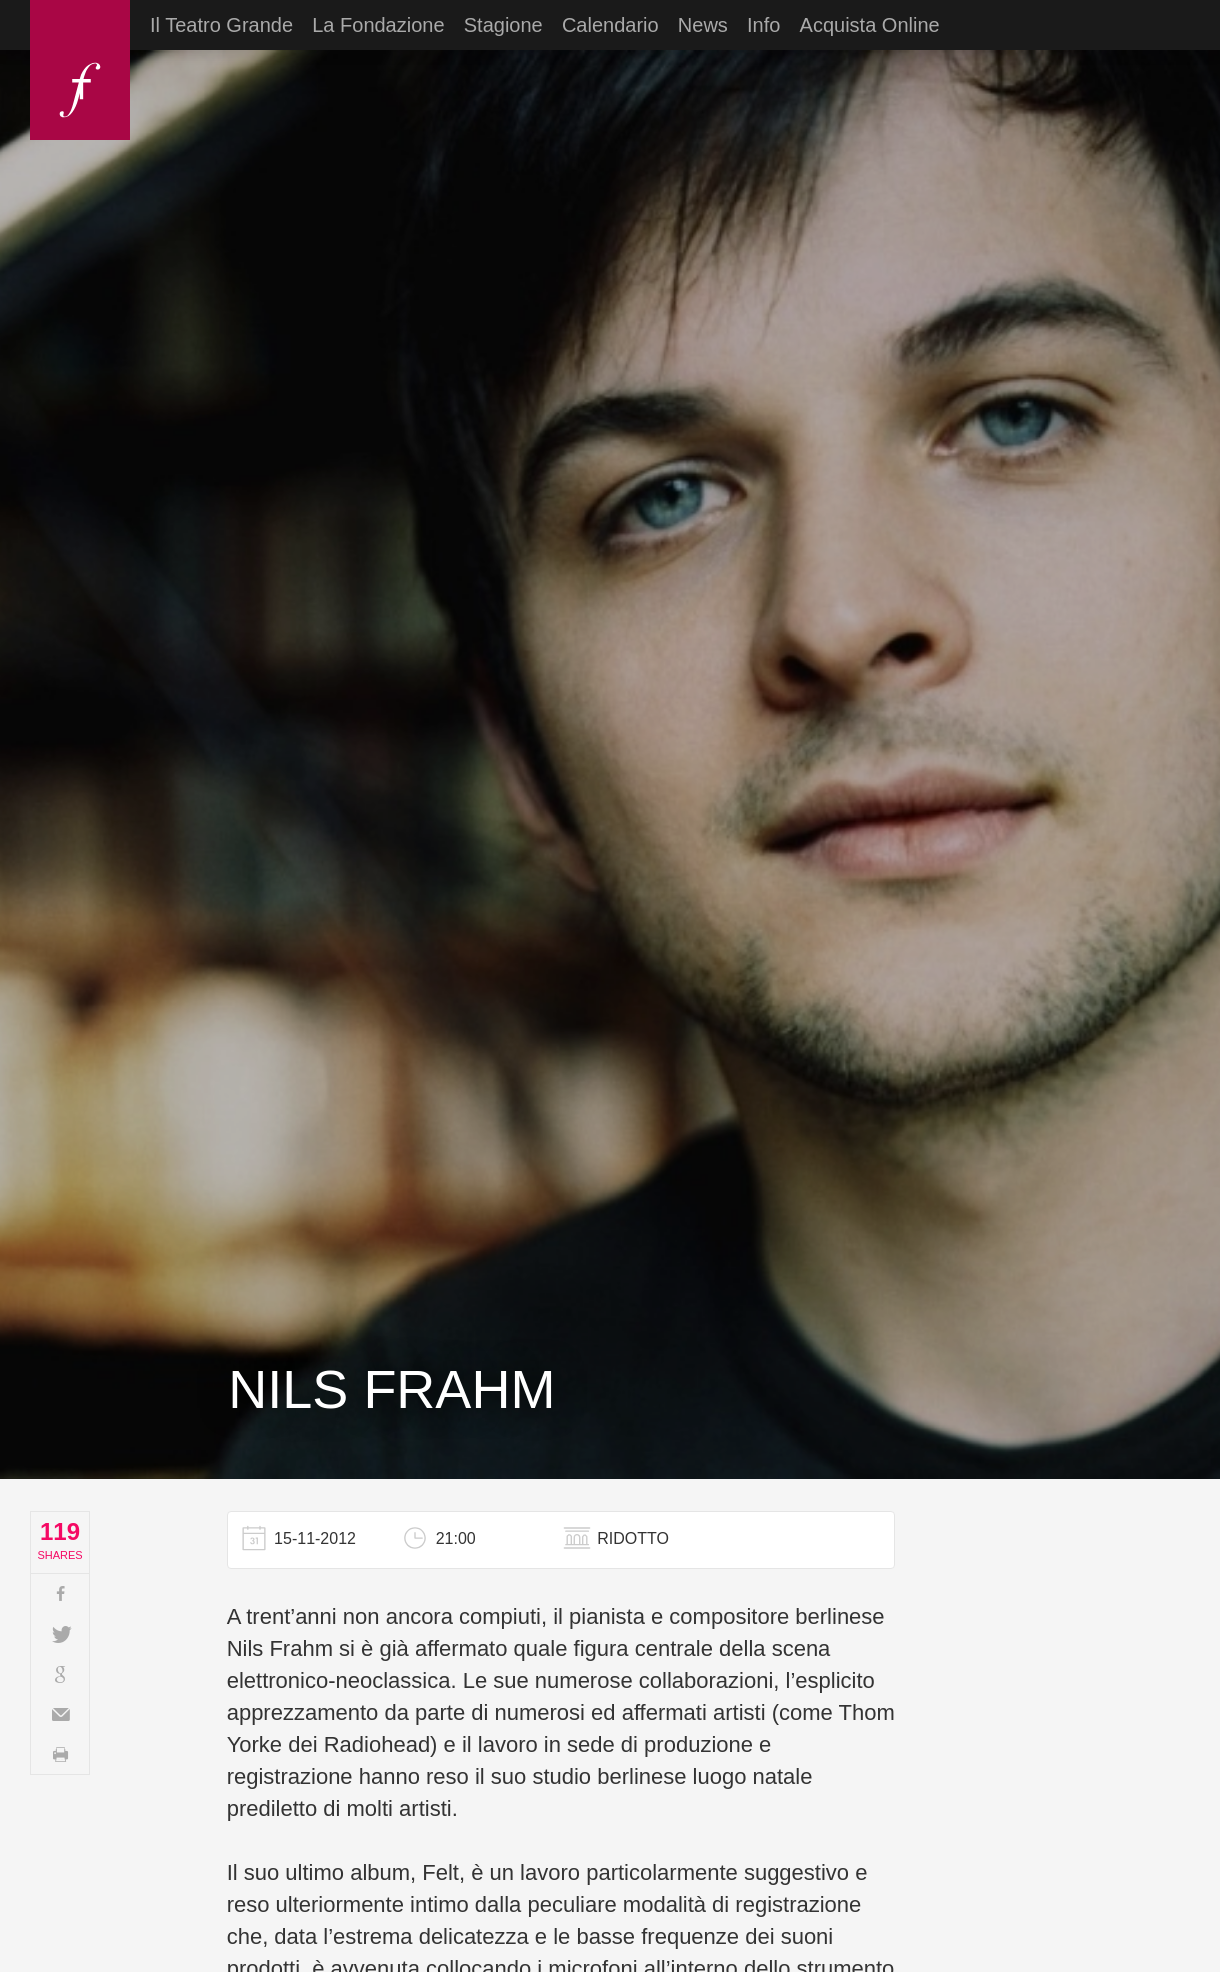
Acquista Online (870, 25)
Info (763, 25)
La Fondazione (378, 25)
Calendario (610, 25)
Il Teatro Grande (221, 25)
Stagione (503, 25)
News (703, 25)
